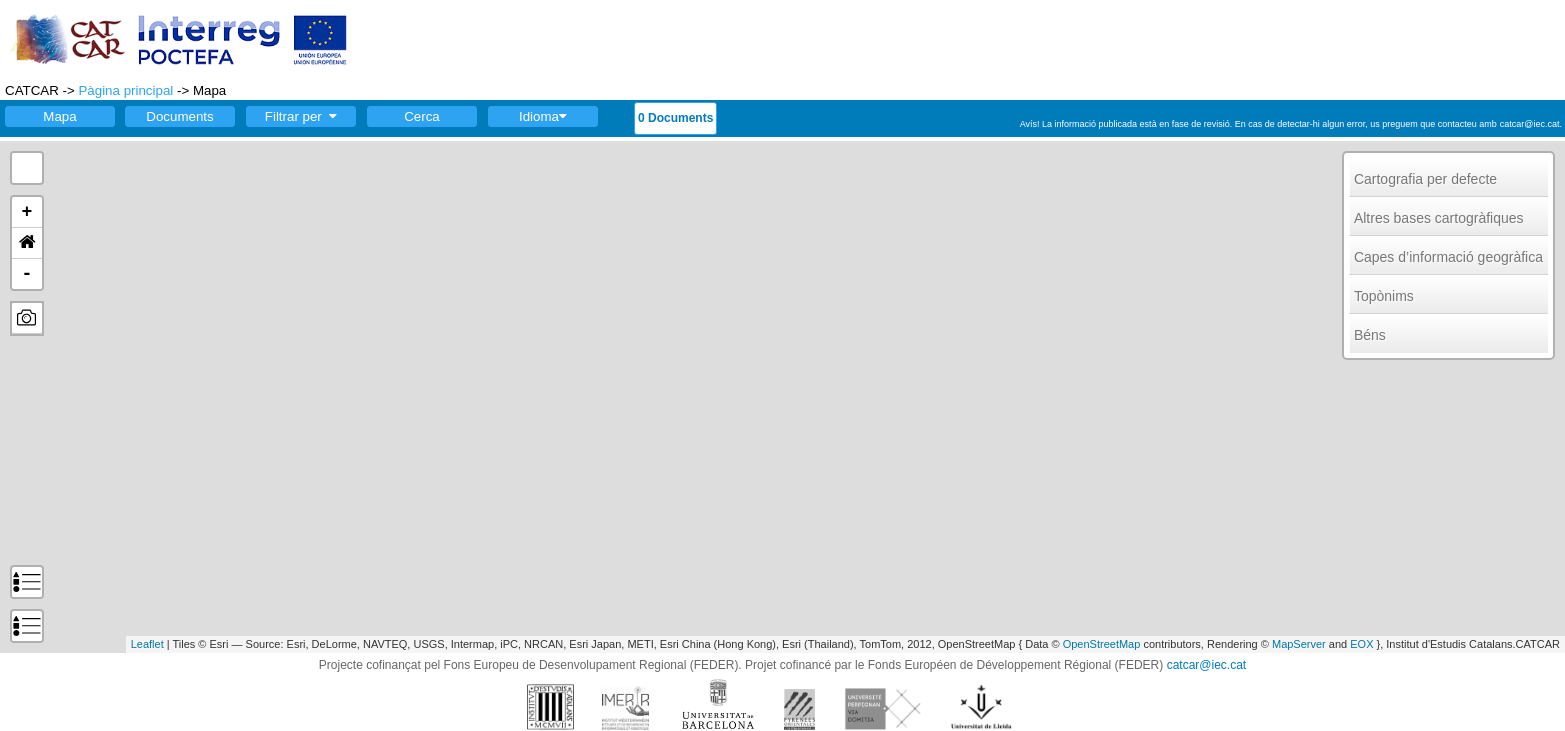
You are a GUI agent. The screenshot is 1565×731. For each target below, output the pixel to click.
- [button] (27, 274)
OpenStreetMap (1102, 644)
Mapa (59, 116)
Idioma (543, 116)
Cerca (422, 116)
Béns (1370, 335)
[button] (27, 243)
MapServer (1299, 644)
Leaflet (147, 644)
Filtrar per (301, 116)
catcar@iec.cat (1207, 665)
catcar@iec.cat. (1531, 124)
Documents (179, 116)
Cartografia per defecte (1425, 179)
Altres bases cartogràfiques (1439, 218)
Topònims (1384, 296)
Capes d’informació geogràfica (1448, 257)
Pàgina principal (125, 90)
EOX (1361, 644)
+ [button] (27, 212)
